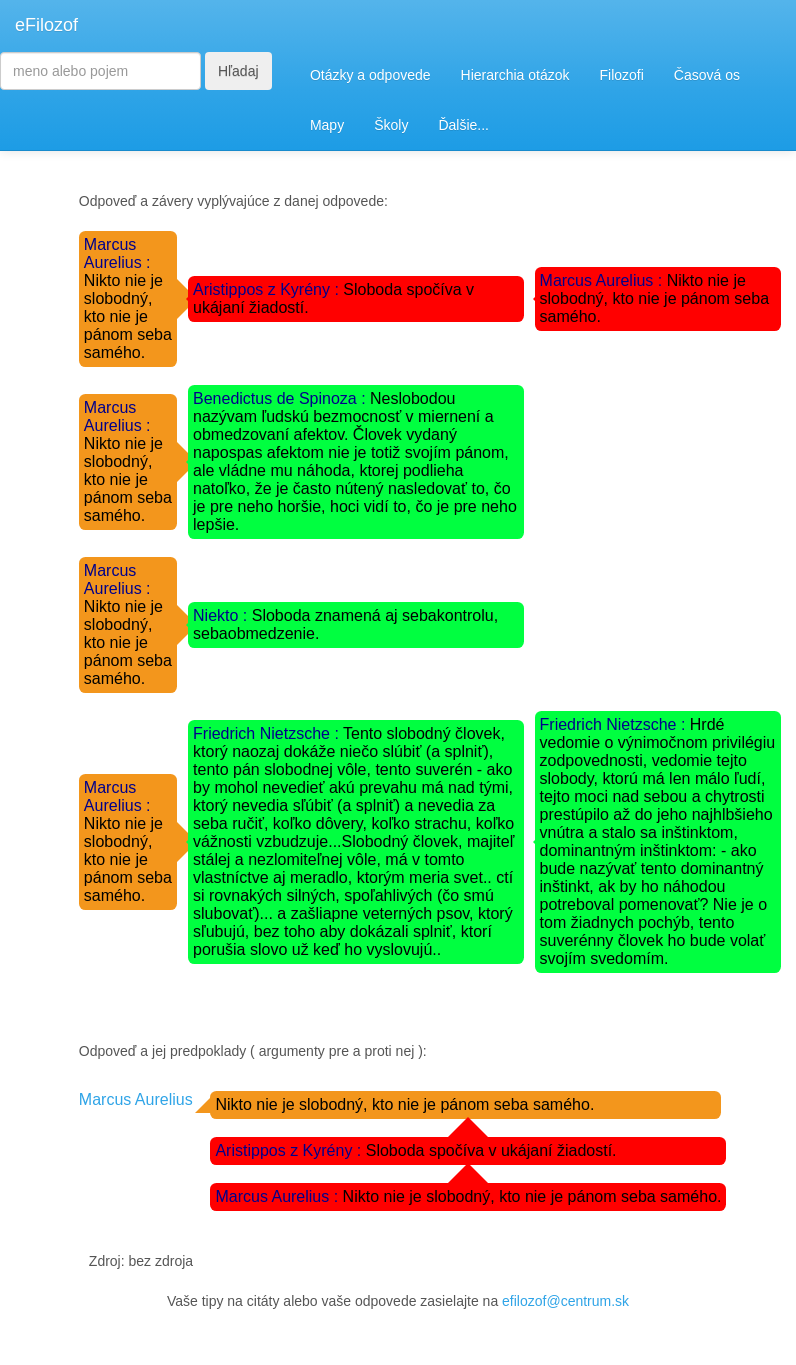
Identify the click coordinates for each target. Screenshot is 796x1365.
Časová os (707, 75)
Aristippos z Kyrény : (268, 289)
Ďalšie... (463, 125)
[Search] (100, 71)
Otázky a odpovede (370, 75)
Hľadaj (238, 71)
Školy (391, 125)
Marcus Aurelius (136, 1099)
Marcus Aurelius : (117, 253)
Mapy (327, 125)
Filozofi (621, 75)
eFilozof (46, 25)
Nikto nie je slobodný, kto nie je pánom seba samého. (654, 298)
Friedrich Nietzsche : (268, 733)
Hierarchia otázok (515, 75)
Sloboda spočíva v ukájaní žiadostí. (491, 1150)
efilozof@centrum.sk (565, 1301)
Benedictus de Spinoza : (281, 398)
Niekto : (222, 615)
